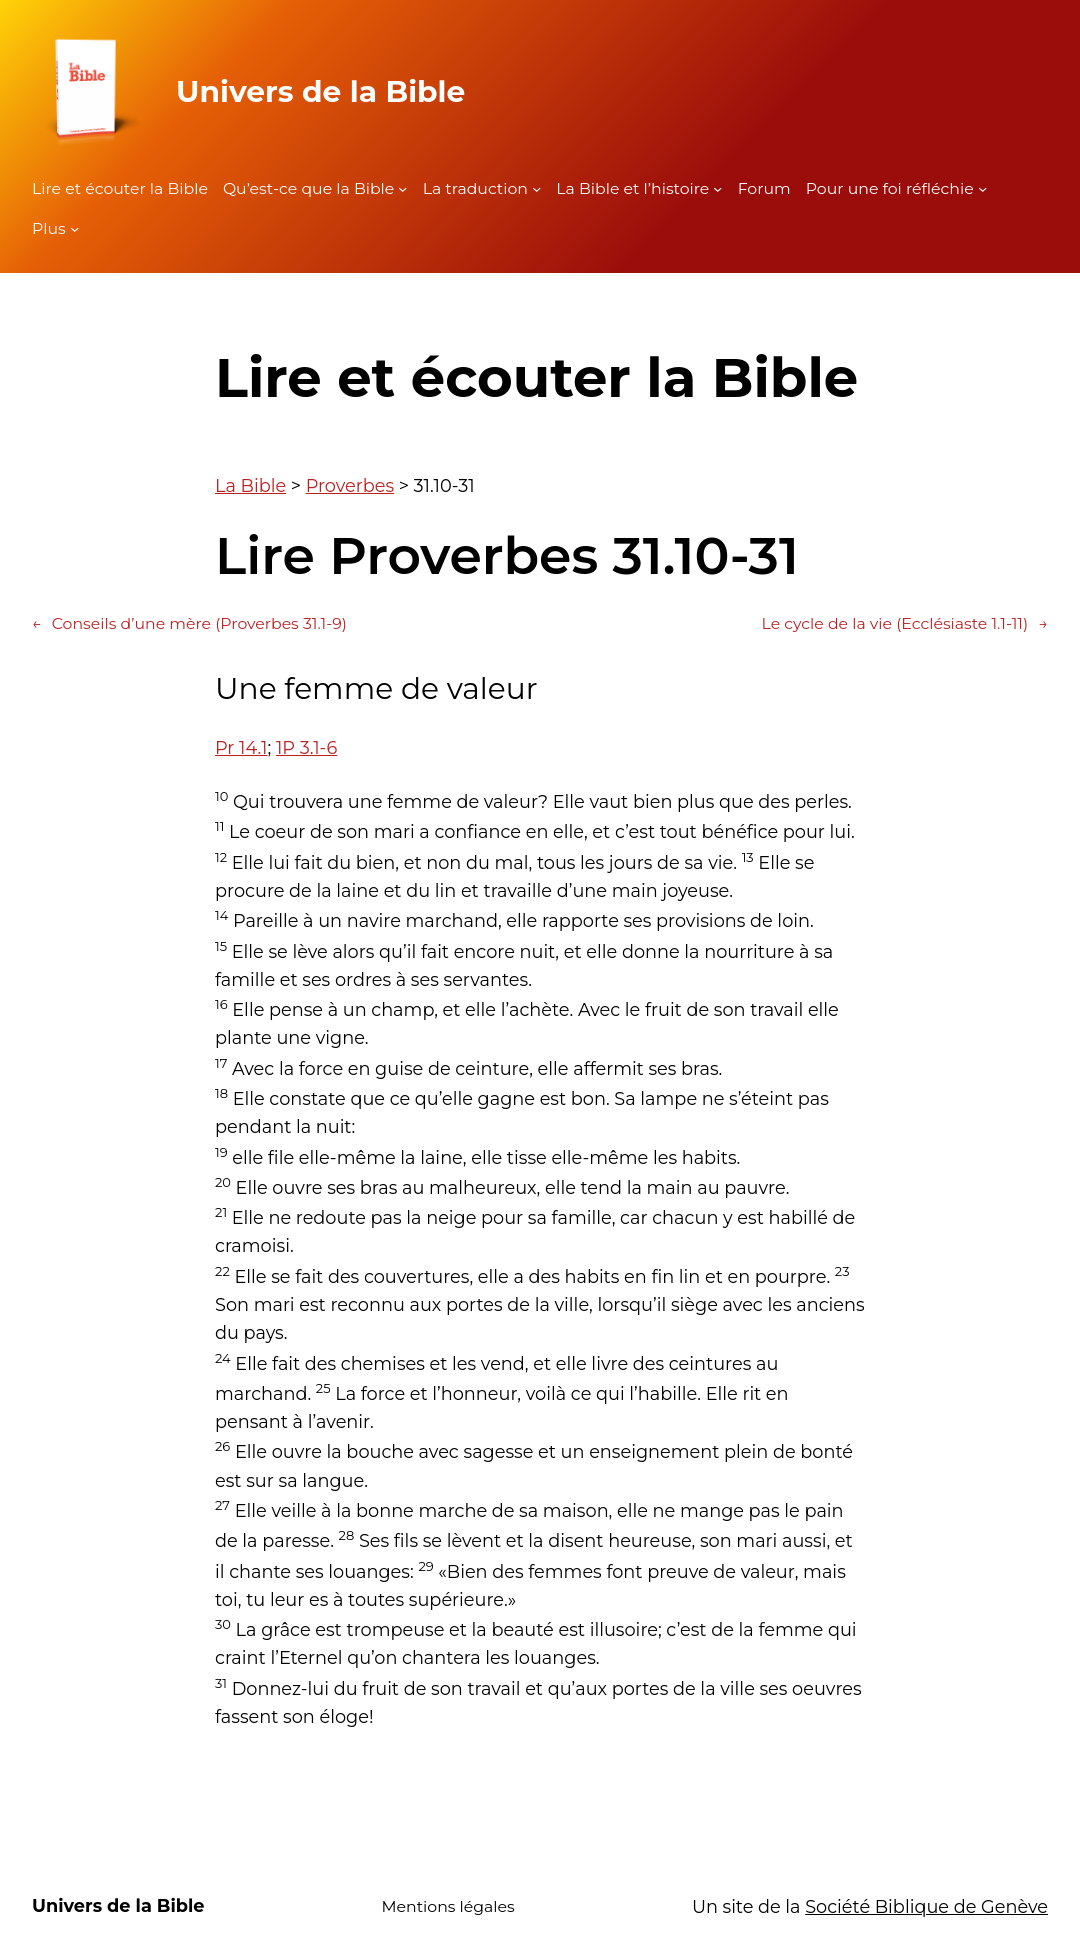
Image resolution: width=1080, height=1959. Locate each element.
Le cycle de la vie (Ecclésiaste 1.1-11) (905, 623)
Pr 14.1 (241, 747)
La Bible (250, 485)
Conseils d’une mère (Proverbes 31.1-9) (189, 623)
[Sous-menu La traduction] (536, 188)
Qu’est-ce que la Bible (308, 188)
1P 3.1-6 (306, 747)
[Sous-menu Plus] (74, 228)
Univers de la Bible (320, 91)
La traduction (475, 188)
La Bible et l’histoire (632, 188)
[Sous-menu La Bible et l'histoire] (717, 188)
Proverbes (350, 485)
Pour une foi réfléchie (890, 188)
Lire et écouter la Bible (120, 188)
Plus (49, 228)
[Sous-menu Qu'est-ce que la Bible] (402, 188)
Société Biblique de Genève (926, 1906)
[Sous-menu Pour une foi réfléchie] (982, 188)
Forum (764, 188)
